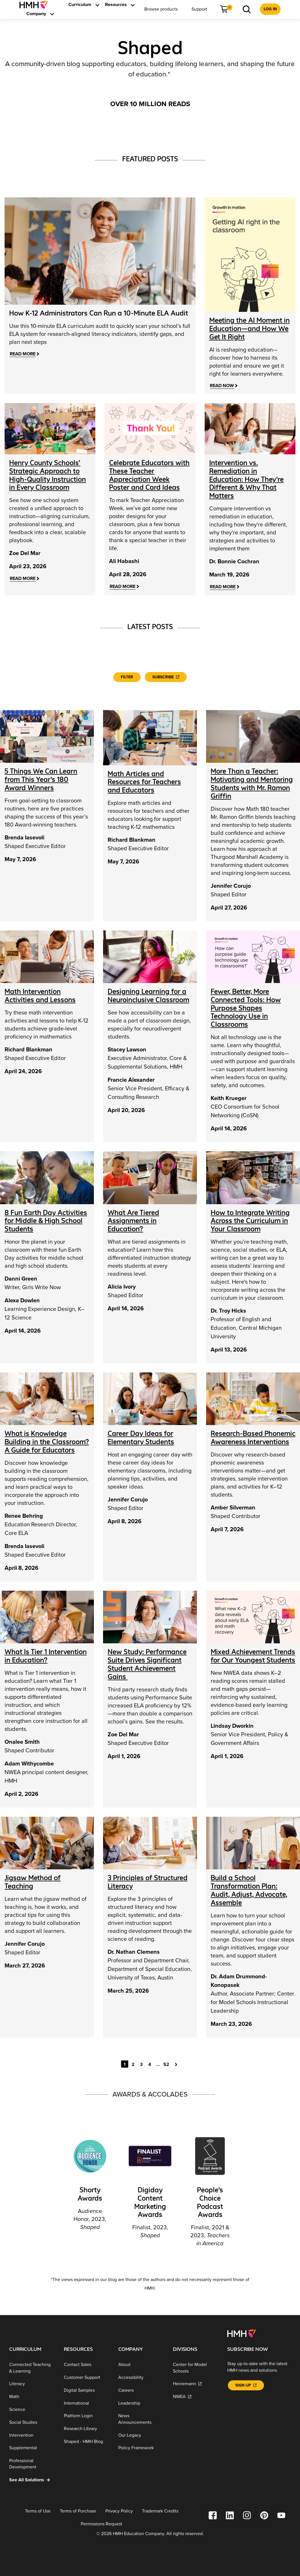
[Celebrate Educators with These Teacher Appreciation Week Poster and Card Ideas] (149, 474)
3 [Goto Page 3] (141, 2063)
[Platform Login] (86, 2414)
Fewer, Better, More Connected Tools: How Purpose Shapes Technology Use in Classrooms (246, 1006)
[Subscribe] (166, 676)
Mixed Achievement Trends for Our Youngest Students (253, 1654)
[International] (86, 2401)
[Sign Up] (246, 2384)
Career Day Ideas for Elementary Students (141, 1436)
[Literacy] (32, 2382)
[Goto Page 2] (177, 2062)
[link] (35, 4)
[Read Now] (223, 386)
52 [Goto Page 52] (166, 2063)
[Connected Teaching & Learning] (32, 2366)
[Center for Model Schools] (195, 2366)
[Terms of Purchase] (78, 2509)
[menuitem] (35, 4)
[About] (141, 2363)
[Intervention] (32, 2434)
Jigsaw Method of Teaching (33, 1880)
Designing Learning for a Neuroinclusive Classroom (148, 994)
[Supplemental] (32, 2446)
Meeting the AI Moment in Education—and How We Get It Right (249, 328)
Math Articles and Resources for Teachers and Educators (144, 780)
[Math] (32, 2395)
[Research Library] (86, 2427)
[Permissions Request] (101, 2522)
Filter (127, 676)
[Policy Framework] (141, 2446)
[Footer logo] (241, 2332)
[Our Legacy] (141, 2434)
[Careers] (141, 2389)
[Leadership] (141, 2401)
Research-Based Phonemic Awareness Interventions (253, 1436)
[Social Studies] (32, 2421)
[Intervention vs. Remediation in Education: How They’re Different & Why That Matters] (246, 478)
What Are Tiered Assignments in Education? (133, 1219)
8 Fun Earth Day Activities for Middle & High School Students (46, 1219)
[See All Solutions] (32, 2478)
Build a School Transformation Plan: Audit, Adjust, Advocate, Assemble (249, 1888)
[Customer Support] (86, 2376)
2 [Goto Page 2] (133, 2063)
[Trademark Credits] (160, 2509)
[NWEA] (195, 2395)
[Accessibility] (141, 2376)
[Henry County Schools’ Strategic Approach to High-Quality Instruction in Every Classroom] (47, 474)
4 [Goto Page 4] (149, 2063)
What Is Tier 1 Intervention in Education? (46, 1654)
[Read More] (24, 354)
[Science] (32, 2408)
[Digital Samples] (86, 2389)
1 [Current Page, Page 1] (125, 2063)
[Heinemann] (195, 2382)
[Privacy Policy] (119, 2509)
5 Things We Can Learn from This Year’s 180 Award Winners (41, 778)
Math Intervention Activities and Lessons (40, 994)
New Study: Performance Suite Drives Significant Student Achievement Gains (147, 1662)
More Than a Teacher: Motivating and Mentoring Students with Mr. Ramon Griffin (252, 782)
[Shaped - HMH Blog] (86, 2440)
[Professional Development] (32, 2462)
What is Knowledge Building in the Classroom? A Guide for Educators (47, 1440)
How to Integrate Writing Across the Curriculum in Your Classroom (250, 1219)
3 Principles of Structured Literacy (147, 1880)
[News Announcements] (141, 2417)
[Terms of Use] (37, 2509)
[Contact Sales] (86, 2363)
